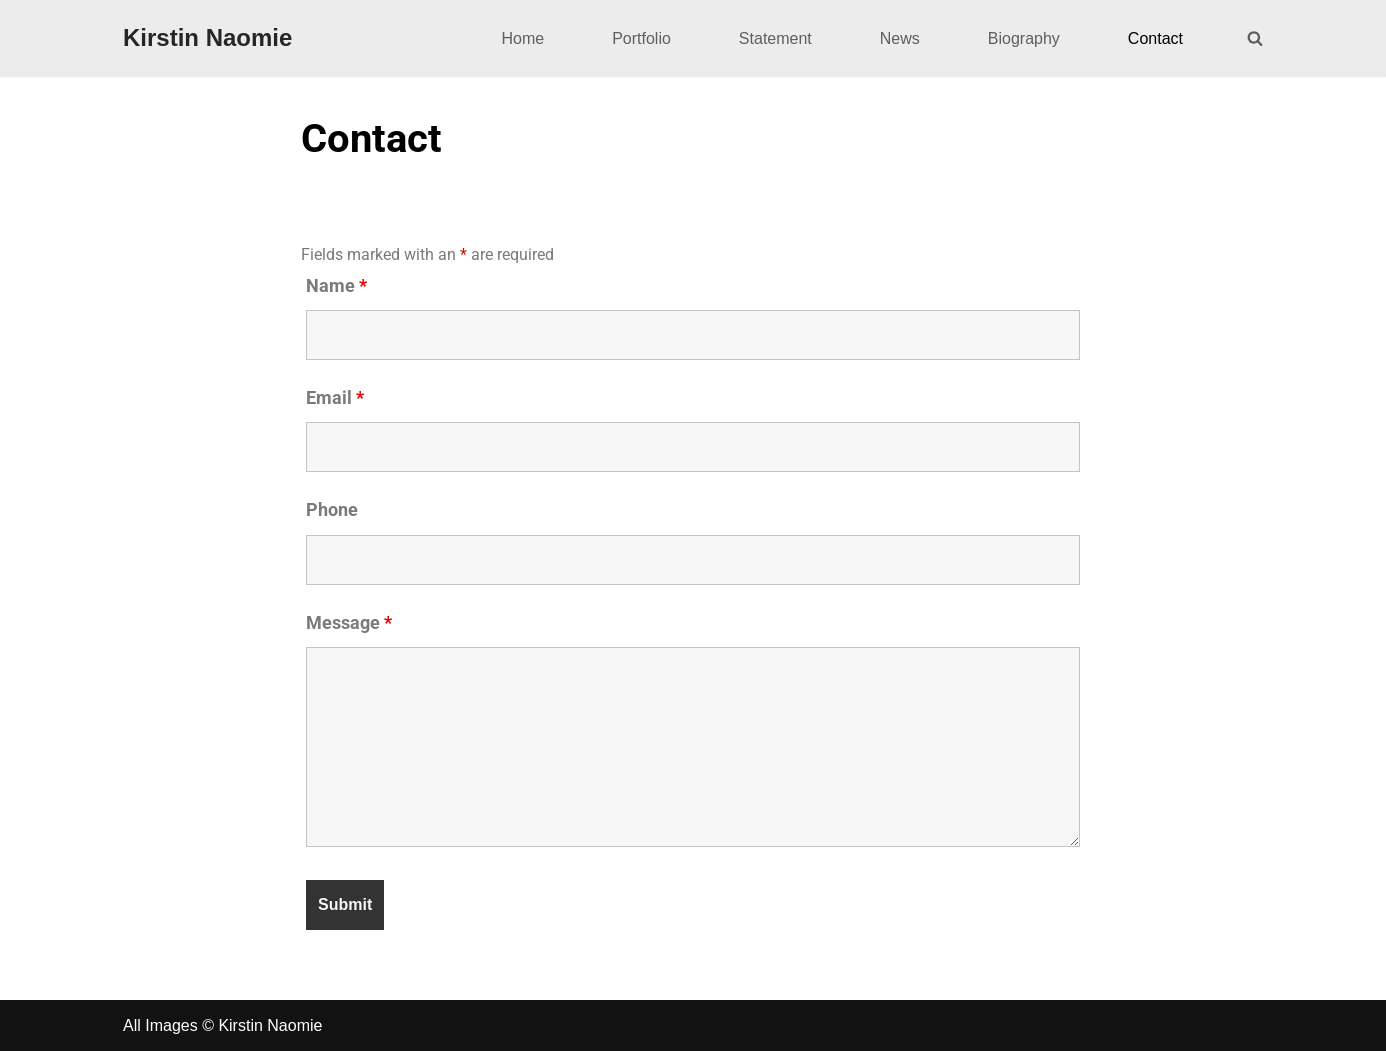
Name (336, 286)
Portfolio (641, 38)
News (900, 38)
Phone (332, 510)
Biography (1024, 38)
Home (522, 38)
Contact (1155, 38)
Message (349, 623)
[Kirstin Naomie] (207, 38)
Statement (775, 38)
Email (335, 398)
